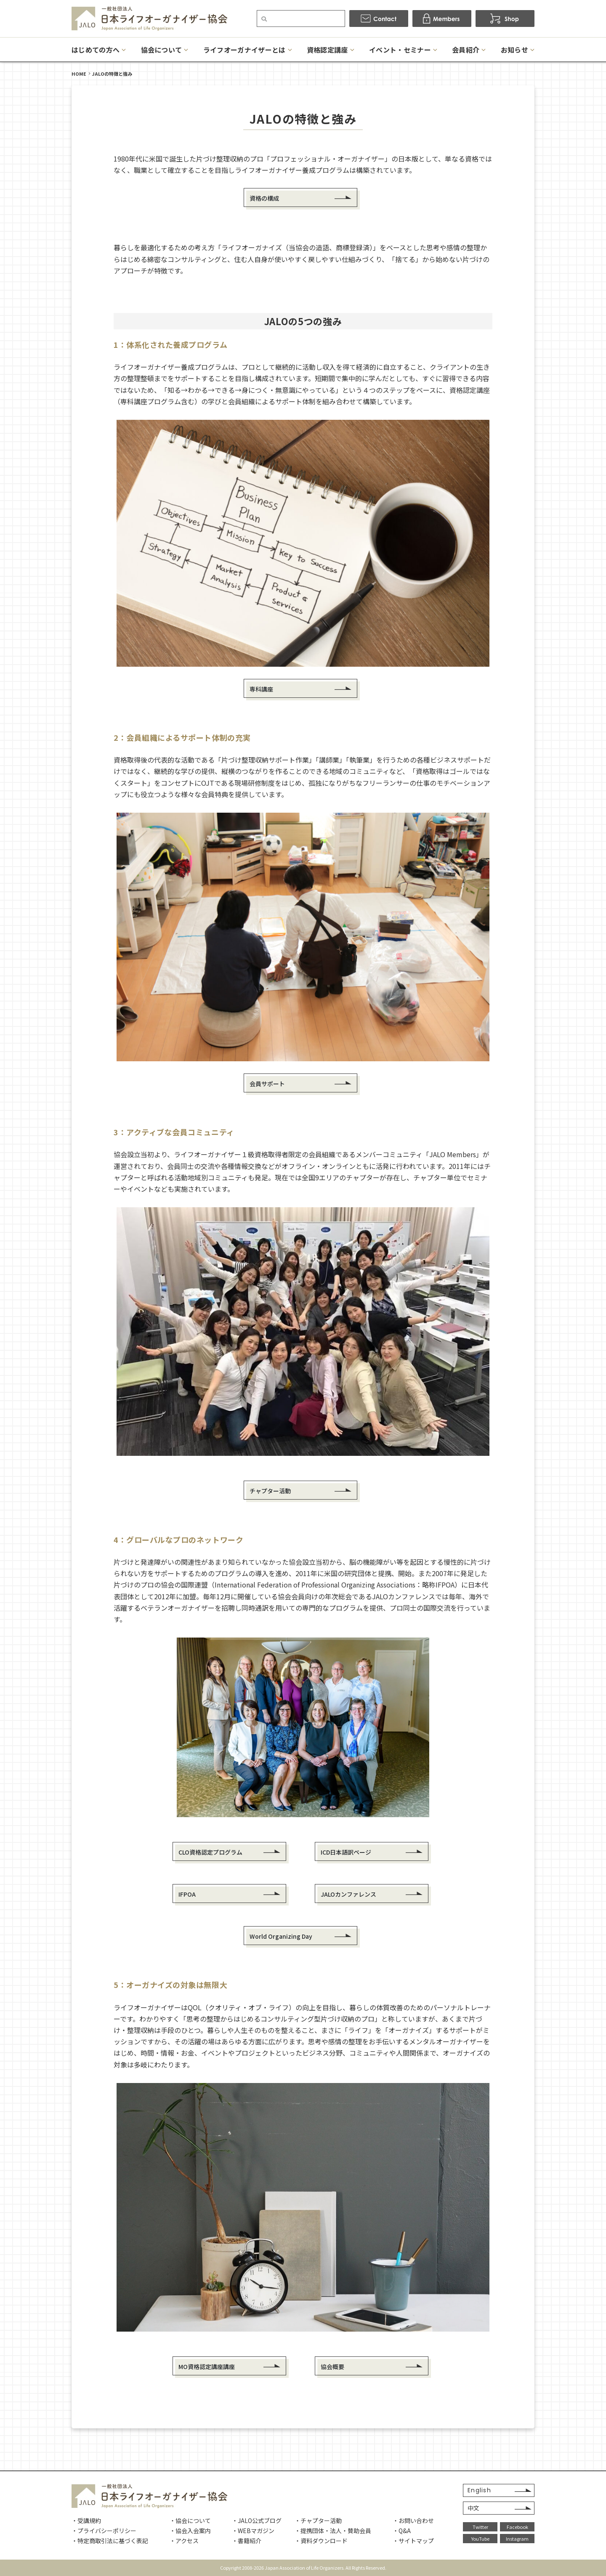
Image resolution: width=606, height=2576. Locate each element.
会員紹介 (465, 50)
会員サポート (267, 1083)
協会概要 (332, 2366)
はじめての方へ (96, 50)
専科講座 (261, 689)
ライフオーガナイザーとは (244, 50)
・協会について (190, 2520)
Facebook (517, 2526)
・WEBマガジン (253, 2530)
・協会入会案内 (190, 2530)
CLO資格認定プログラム (210, 1852)
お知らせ (514, 50)
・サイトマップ (413, 2540)
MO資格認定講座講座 (206, 2366)
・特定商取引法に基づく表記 (110, 2540)
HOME (79, 74)
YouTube (480, 2538)
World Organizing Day (281, 1936)
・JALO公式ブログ (257, 2520)
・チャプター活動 (318, 2520)
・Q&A (402, 2530)
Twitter (480, 2526)
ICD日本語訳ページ (346, 1852)
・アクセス (184, 2540)
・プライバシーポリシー (104, 2530)
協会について (161, 50)
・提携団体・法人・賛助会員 (333, 2530)
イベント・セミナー (400, 50)
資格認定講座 (327, 50)
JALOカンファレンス (348, 1894)
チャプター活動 (270, 1491)
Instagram (517, 2538)
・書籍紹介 (246, 2540)
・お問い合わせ (413, 2520)
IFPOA (187, 1894)
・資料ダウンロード (321, 2540)
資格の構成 (264, 198)
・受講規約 (86, 2520)
